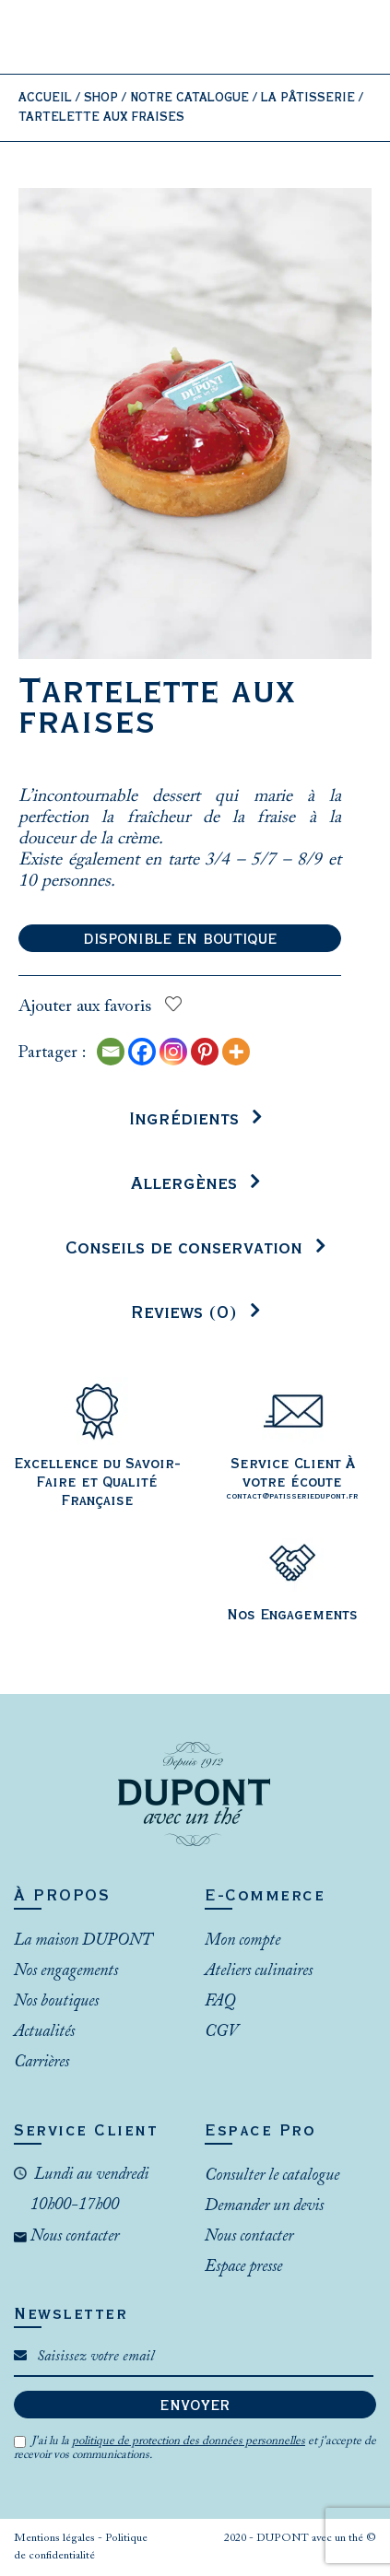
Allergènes (184, 1183)
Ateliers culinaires (259, 1971)
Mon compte (242, 1941)
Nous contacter (73, 2237)
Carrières (41, 2062)
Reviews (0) (184, 1312)
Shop (101, 98)
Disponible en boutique (180, 939)
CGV (221, 2032)
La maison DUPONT (83, 1941)
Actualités (44, 2032)
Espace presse (243, 2267)
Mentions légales (56, 2538)
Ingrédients (184, 1119)
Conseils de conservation (183, 1248)
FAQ (220, 2002)
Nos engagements (66, 1971)
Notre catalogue (189, 98)
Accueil (45, 98)
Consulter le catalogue (272, 2176)
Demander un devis (264, 2206)
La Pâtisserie (308, 98)
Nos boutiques (56, 2002)
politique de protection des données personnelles (188, 2441)
